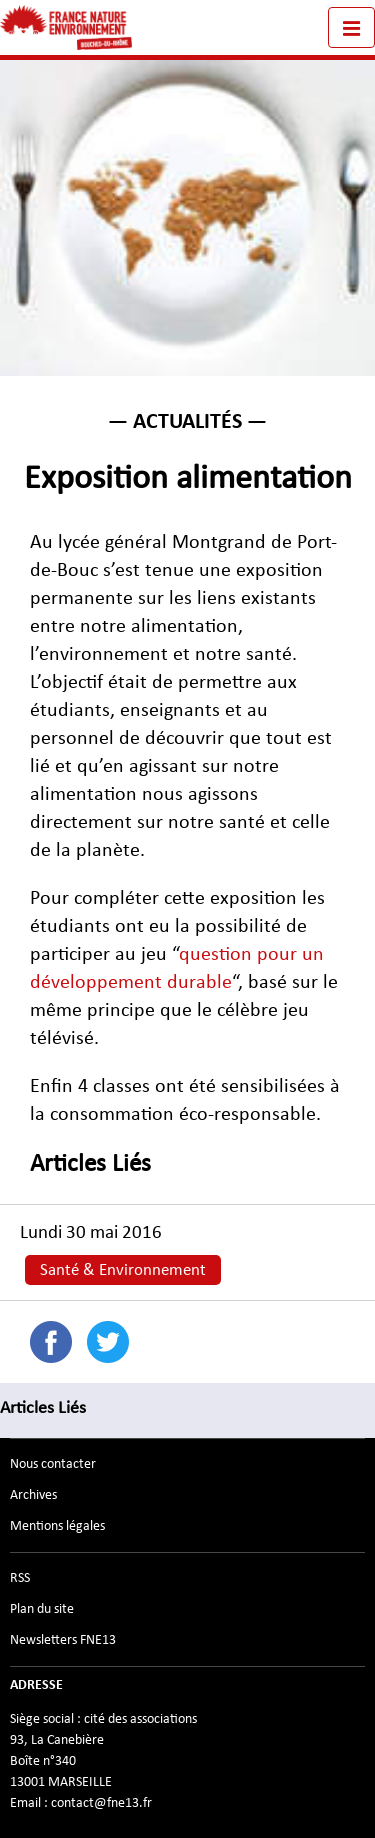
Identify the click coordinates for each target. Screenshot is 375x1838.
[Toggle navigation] (351, 27)
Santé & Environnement (123, 1270)
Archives (33, 1495)
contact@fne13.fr (101, 1803)
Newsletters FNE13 (63, 1640)
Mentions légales (57, 1526)
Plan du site (42, 1609)
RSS (20, 1578)
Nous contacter (53, 1464)
